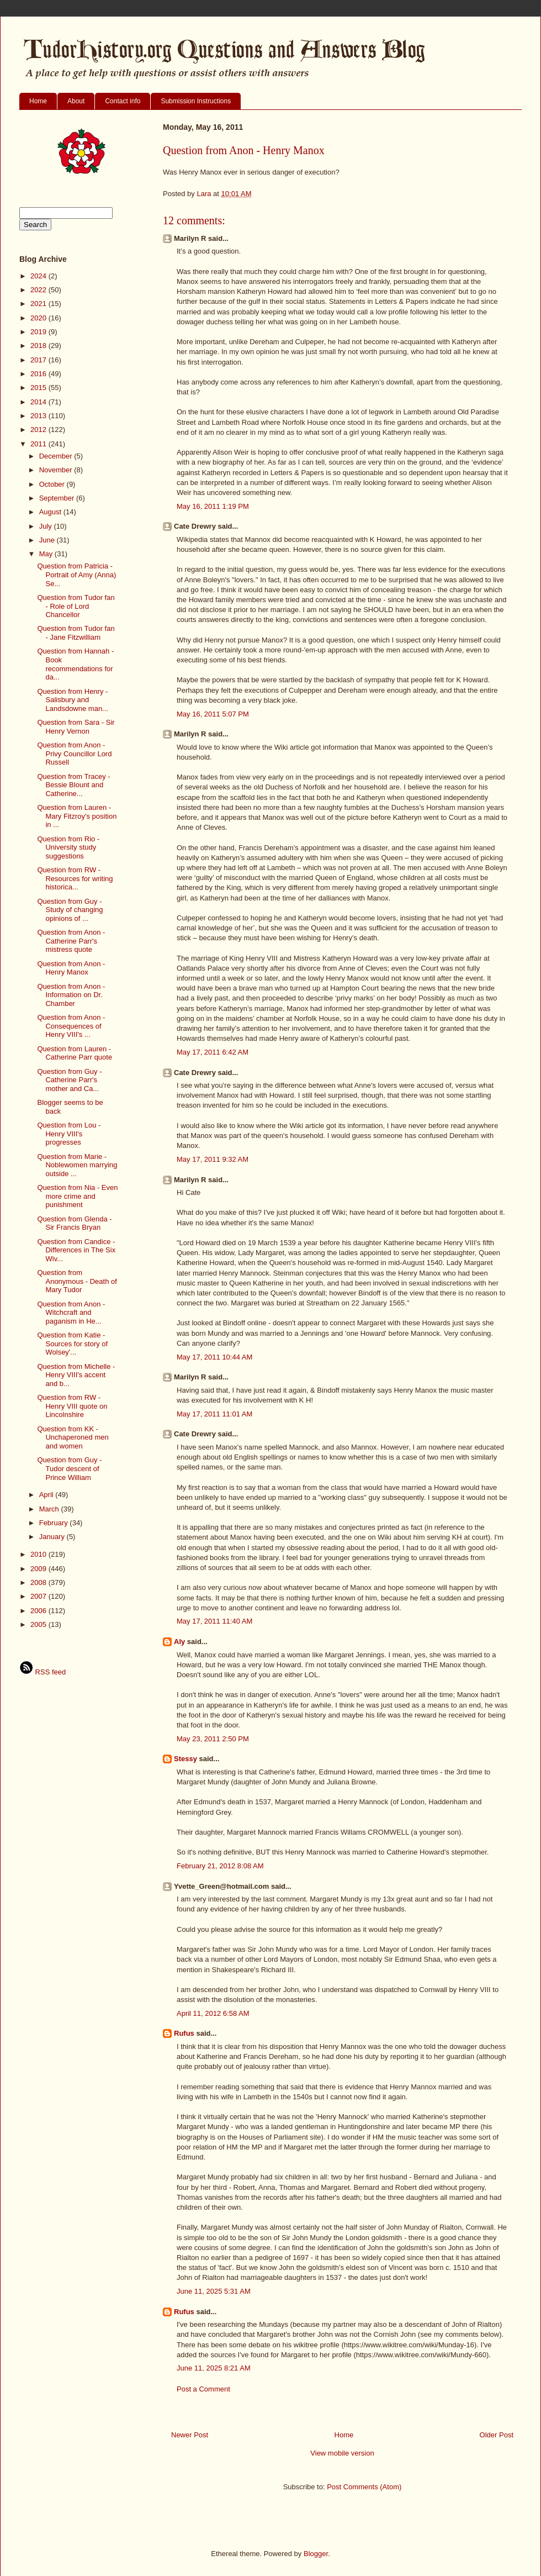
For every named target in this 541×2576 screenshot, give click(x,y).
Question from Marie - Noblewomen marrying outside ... (77, 1165)
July (46, 526)
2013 (39, 416)
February (54, 1523)
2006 (39, 1610)
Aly (179, 1641)
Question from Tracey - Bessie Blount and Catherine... (73, 785)
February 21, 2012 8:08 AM (220, 1866)
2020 (39, 318)
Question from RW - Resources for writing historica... (75, 878)
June (48, 540)
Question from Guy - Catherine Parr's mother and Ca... (69, 1080)
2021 (39, 303)
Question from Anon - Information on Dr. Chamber (71, 995)
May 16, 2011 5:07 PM (213, 714)
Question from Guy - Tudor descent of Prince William (69, 1468)
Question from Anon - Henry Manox (71, 968)
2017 (39, 360)
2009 (39, 1568)
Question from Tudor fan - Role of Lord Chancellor (75, 606)
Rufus (184, 2033)
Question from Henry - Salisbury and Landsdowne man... (72, 700)
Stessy (185, 1759)
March (50, 1509)
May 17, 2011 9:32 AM (212, 1159)
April (47, 1494)
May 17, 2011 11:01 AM (214, 1414)
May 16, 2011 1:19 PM (213, 506)
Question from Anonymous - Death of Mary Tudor (76, 1281)
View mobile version (342, 2453)
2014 (39, 402)
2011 (39, 444)
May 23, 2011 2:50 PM (213, 1739)
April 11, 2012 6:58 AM (213, 2013)
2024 (39, 276)
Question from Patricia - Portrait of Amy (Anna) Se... (76, 574)
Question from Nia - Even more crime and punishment (77, 1196)
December (57, 456)
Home (38, 101)
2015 (39, 387)
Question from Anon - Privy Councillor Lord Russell (74, 753)
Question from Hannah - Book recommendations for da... (75, 664)
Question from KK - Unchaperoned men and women (72, 1437)
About (75, 101)
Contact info (122, 101)
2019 (39, 332)
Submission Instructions (196, 101)
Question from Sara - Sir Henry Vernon (75, 726)
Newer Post (189, 2435)
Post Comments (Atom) (364, 2487)
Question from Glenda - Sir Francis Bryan (74, 1223)
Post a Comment (203, 2389)
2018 (39, 345)
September (57, 498)
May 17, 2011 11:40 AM (214, 1621)
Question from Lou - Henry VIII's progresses (68, 1133)
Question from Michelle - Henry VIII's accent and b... (76, 1375)
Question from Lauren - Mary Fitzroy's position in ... (76, 816)
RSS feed (42, 1672)
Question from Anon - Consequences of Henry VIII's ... (71, 1026)
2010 (39, 1554)
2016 (39, 374)
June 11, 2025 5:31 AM (214, 2291)
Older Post (496, 2435)
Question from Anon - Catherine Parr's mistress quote (71, 941)
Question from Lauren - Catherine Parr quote (74, 1053)
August (51, 512)
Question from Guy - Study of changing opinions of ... (70, 910)
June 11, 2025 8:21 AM (214, 2368)
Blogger (316, 2553)
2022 (39, 290)
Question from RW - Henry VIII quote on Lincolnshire (72, 1406)
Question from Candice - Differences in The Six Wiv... (76, 1250)
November (57, 470)
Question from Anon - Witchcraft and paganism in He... (71, 1312)
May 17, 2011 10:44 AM (214, 1357)
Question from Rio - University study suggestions (68, 847)
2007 (39, 1596)
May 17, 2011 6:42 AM (212, 1052)
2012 (39, 429)
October (53, 484)
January (53, 1536)
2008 (39, 1582)
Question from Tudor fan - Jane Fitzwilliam (75, 632)
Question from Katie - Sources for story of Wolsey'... (72, 1343)
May (47, 554)
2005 (39, 1624)
